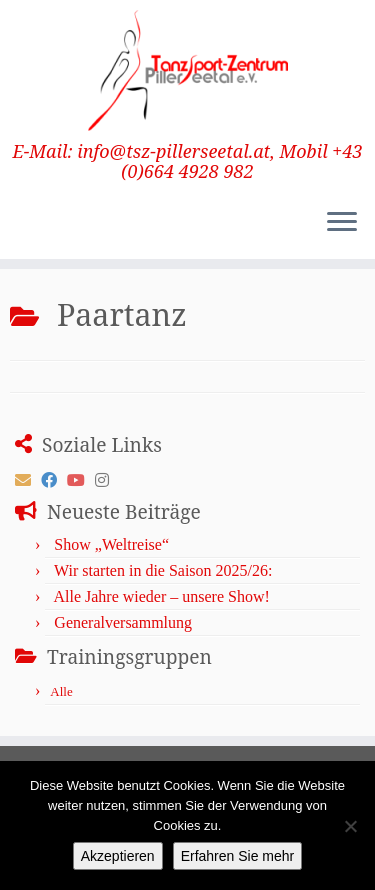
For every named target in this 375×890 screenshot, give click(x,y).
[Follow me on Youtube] (81, 481)
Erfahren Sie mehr (238, 856)
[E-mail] (28, 481)
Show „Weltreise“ (111, 544)
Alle (61, 691)
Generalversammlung (123, 622)
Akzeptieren (118, 856)
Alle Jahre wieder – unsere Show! (161, 596)
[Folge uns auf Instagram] (107, 481)
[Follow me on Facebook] (54, 481)
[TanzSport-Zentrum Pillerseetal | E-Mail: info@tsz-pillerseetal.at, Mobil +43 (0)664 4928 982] (187, 70)
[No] (350, 826)
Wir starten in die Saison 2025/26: (163, 570)
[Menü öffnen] (342, 223)
